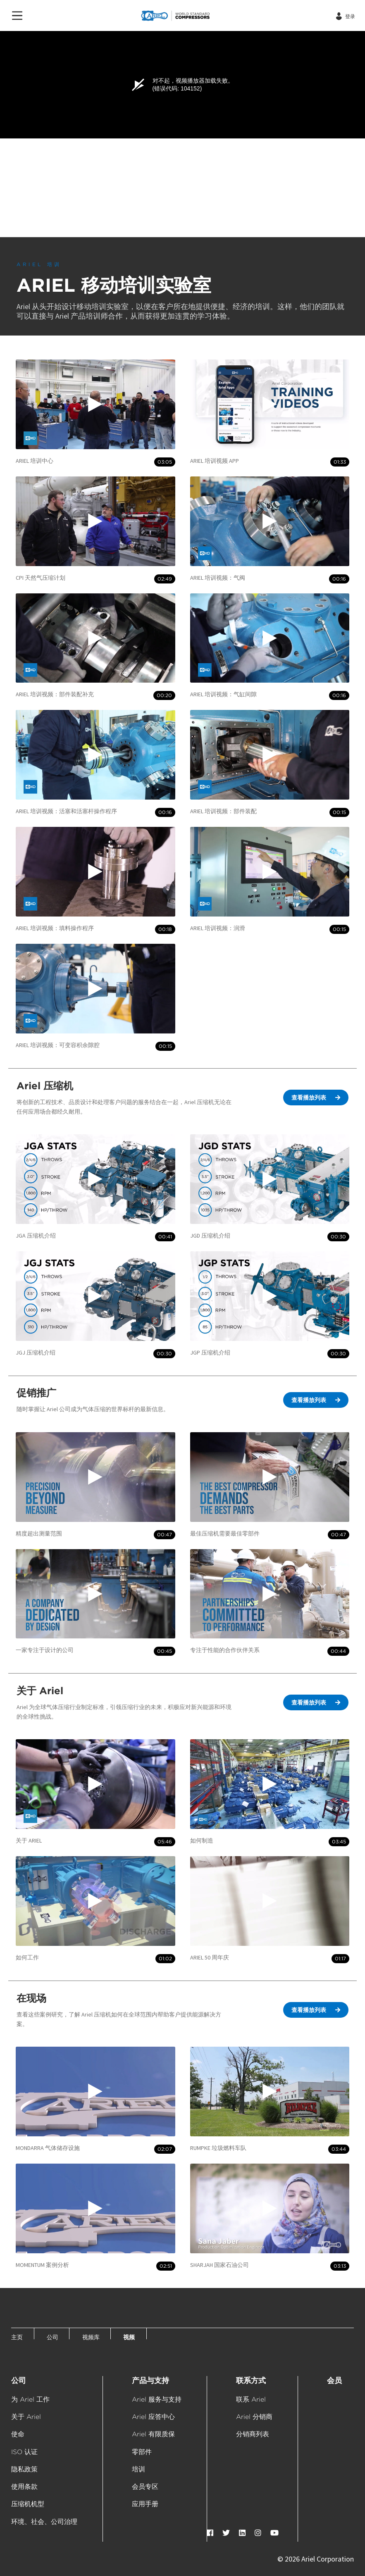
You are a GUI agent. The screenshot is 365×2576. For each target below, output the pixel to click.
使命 (17, 2434)
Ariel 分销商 (254, 2417)
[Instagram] (258, 2532)
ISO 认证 (24, 2452)
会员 (334, 2380)
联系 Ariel (251, 2399)
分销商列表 (252, 2434)
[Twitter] (226, 2532)
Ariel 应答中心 (153, 2417)
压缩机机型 (27, 2504)
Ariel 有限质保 (153, 2434)
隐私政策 (24, 2469)
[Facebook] (210, 2532)
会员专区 (145, 2486)
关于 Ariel (26, 2417)
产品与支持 (150, 2380)
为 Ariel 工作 (30, 2399)
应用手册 (145, 2504)
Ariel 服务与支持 (156, 2399)
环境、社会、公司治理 (44, 2522)
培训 (138, 2469)
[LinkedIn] (242, 2532)
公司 (18, 2380)
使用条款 (24, 2486)
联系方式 (251, 2380)
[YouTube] (274, 2532)
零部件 (142, 2452)
